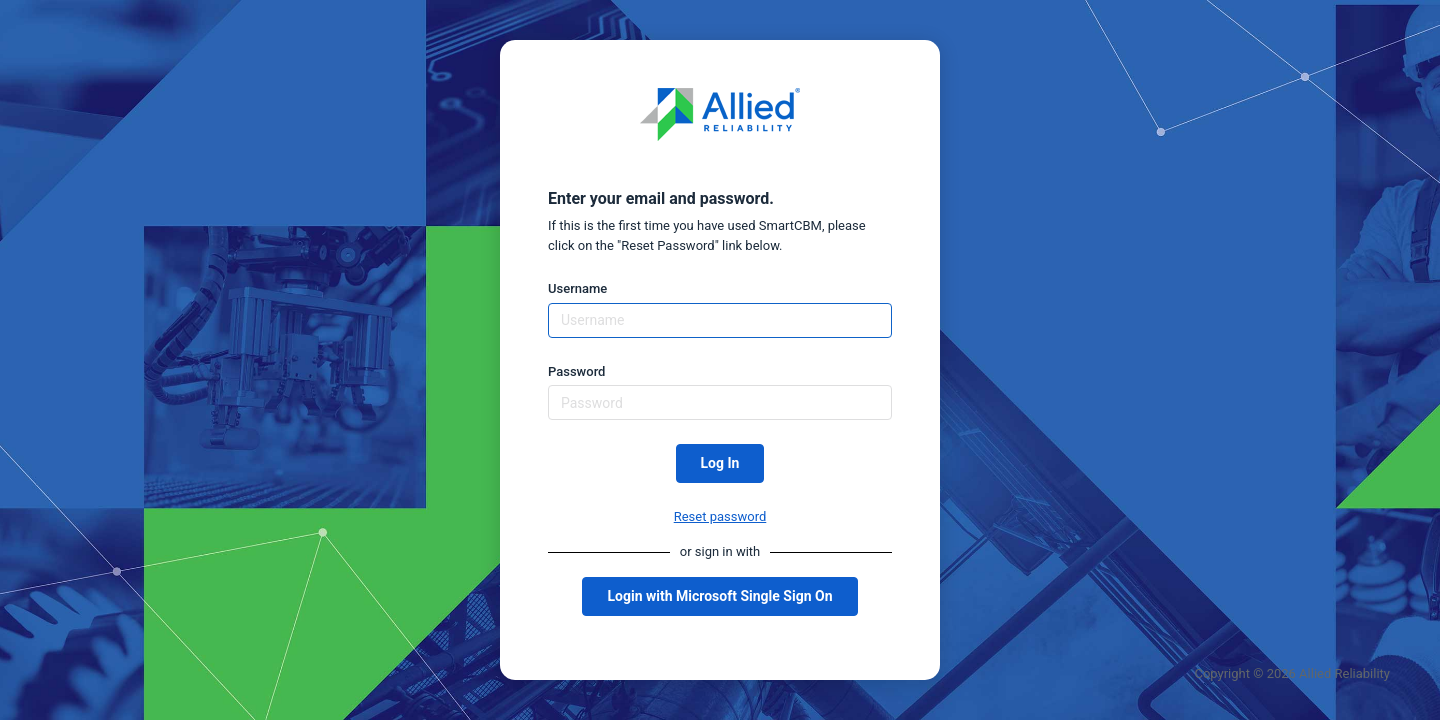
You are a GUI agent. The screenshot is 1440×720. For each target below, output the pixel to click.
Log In (720, 463)
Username (577, 288)
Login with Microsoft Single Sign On (719, 596)
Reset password (720, 516)
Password (576, 371)
